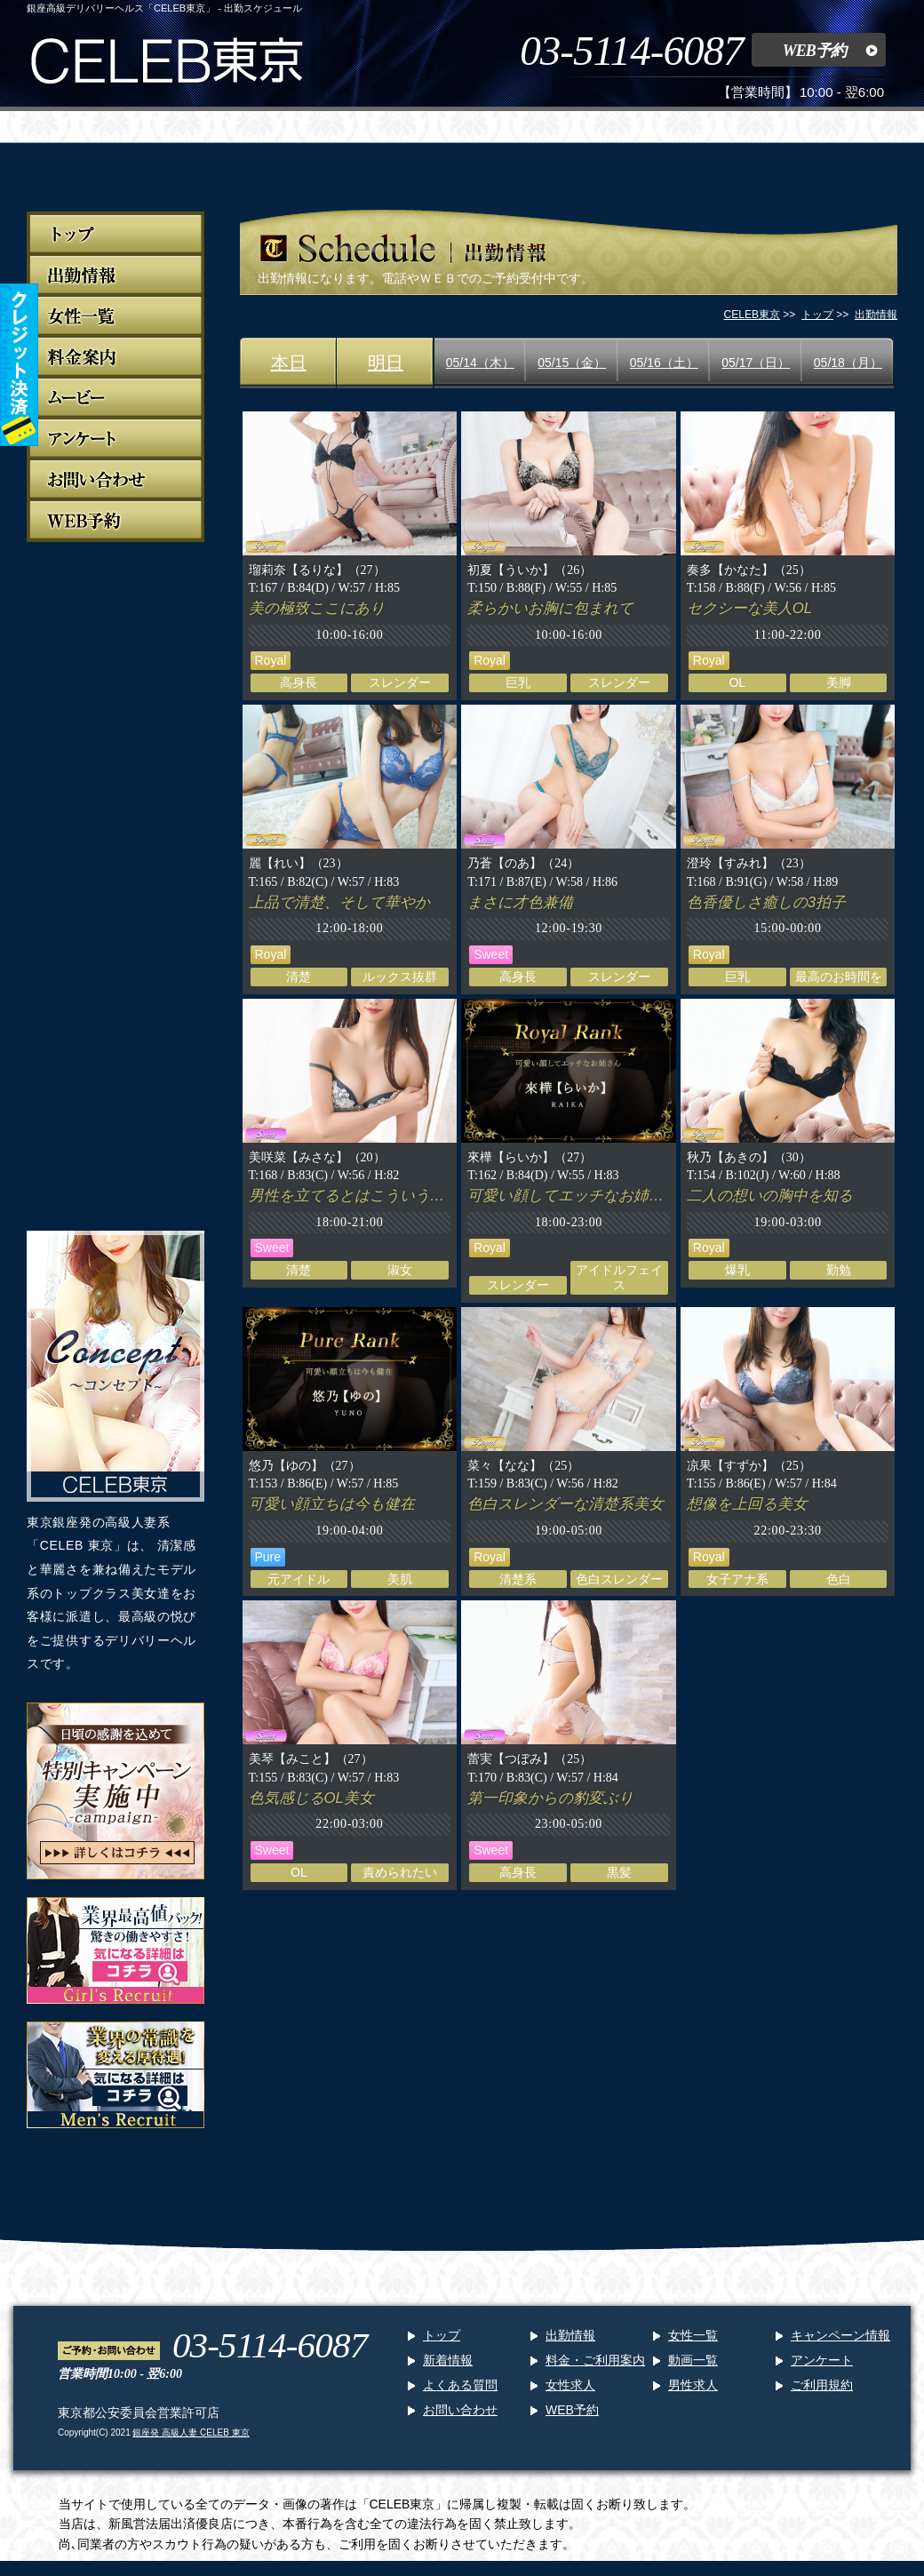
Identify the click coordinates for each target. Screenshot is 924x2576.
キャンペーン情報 (840, 2335)
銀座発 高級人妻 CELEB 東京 (190, 2432)
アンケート (822, 2360)
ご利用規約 (822, 2385)
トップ (441, 2335)
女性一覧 (693, 2335)
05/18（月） (848, 362)
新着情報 (448, 2360)
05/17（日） (755, 362)
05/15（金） (572, 362)
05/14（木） (480, 362)
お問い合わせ (460, 2410)
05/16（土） (664, 362)
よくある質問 (460, 2385)
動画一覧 (693, 2360)
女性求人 (570, 2385)
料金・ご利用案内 (595, 2360)
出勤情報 (570, 2335)
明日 (385, 362)
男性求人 (693, 2385)
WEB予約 (814, 51)
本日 (289, 362)
